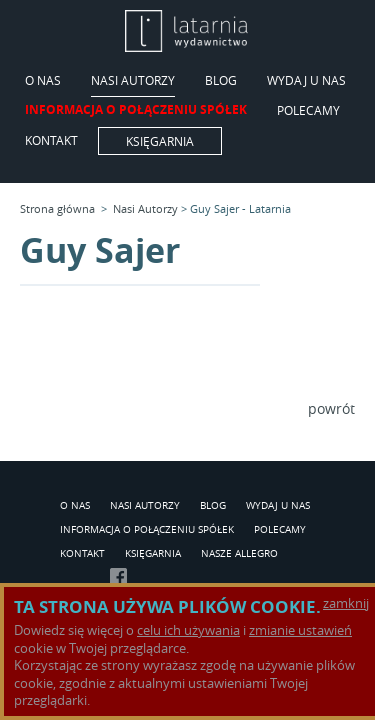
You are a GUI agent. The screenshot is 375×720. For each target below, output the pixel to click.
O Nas (43, 81)
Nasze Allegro (239, 554)
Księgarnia (160, 141)
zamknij (346, 603)
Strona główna (57, 208)
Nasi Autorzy (133, 81)
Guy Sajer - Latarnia (240, 208)
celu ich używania (188, 630)
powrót (331, 408)
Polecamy (308, 111)
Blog (221, 81)
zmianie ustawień (300, 630)
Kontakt (51, 141)
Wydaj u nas (306, 81)
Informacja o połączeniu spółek (136, 111)
